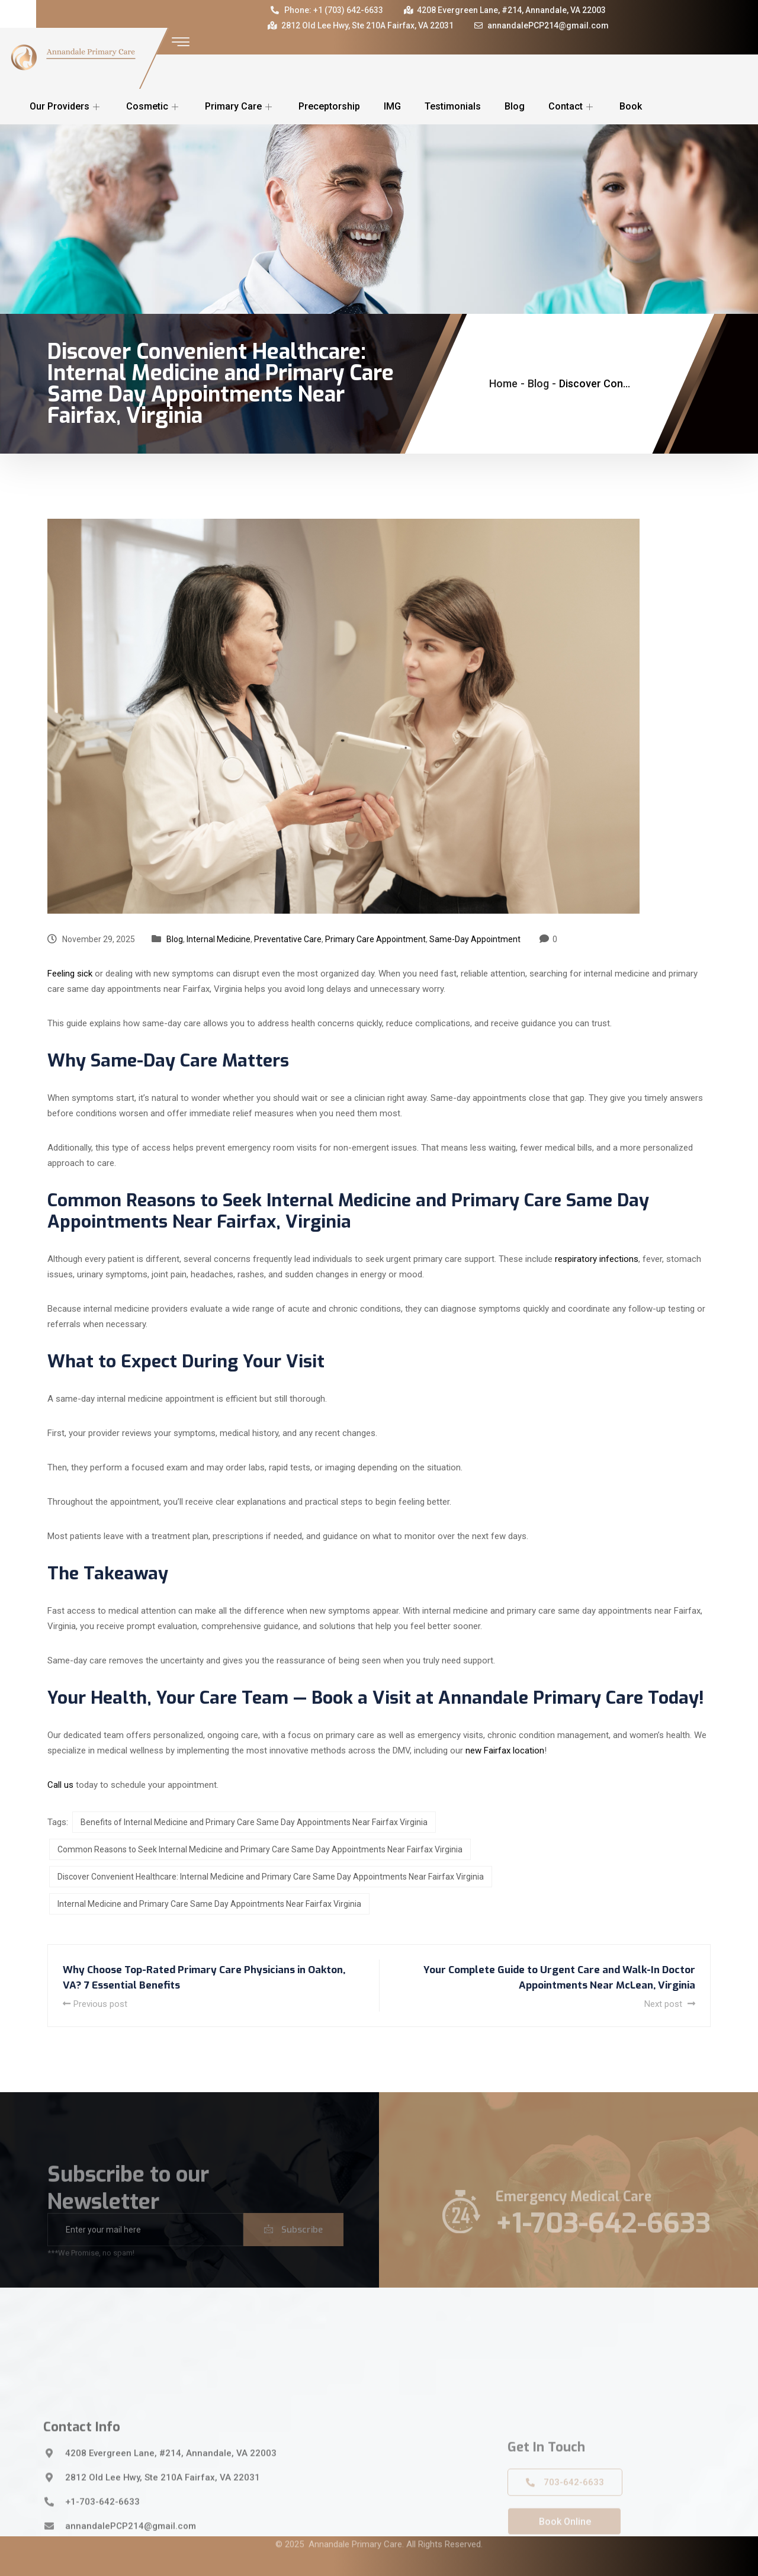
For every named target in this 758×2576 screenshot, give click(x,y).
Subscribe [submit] (293, 2247)
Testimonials (453, 106)
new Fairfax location (504, 1750)
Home (503, 383)
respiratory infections (596, 1259)
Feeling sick (69, 973)
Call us (60, 1785)
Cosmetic (153, 106)
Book (630, 106)
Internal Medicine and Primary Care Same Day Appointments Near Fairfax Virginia (209, 1904)
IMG (392, 106)
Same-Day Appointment (475, 939)
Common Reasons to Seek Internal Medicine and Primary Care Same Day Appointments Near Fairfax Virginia (259, 1849)
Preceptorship (329, 106)
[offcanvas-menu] (181, 42)
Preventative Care (288, 939)
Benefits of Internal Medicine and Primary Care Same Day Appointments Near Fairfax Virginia (254, 1822)
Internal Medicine (218, 939)
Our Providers (66, 106)
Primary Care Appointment (375, 939)
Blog (515, 106)
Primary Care (240, 106)
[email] (145, 2246)
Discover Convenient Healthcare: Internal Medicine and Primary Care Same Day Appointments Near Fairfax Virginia (270, 1876)
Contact (572, 106)
